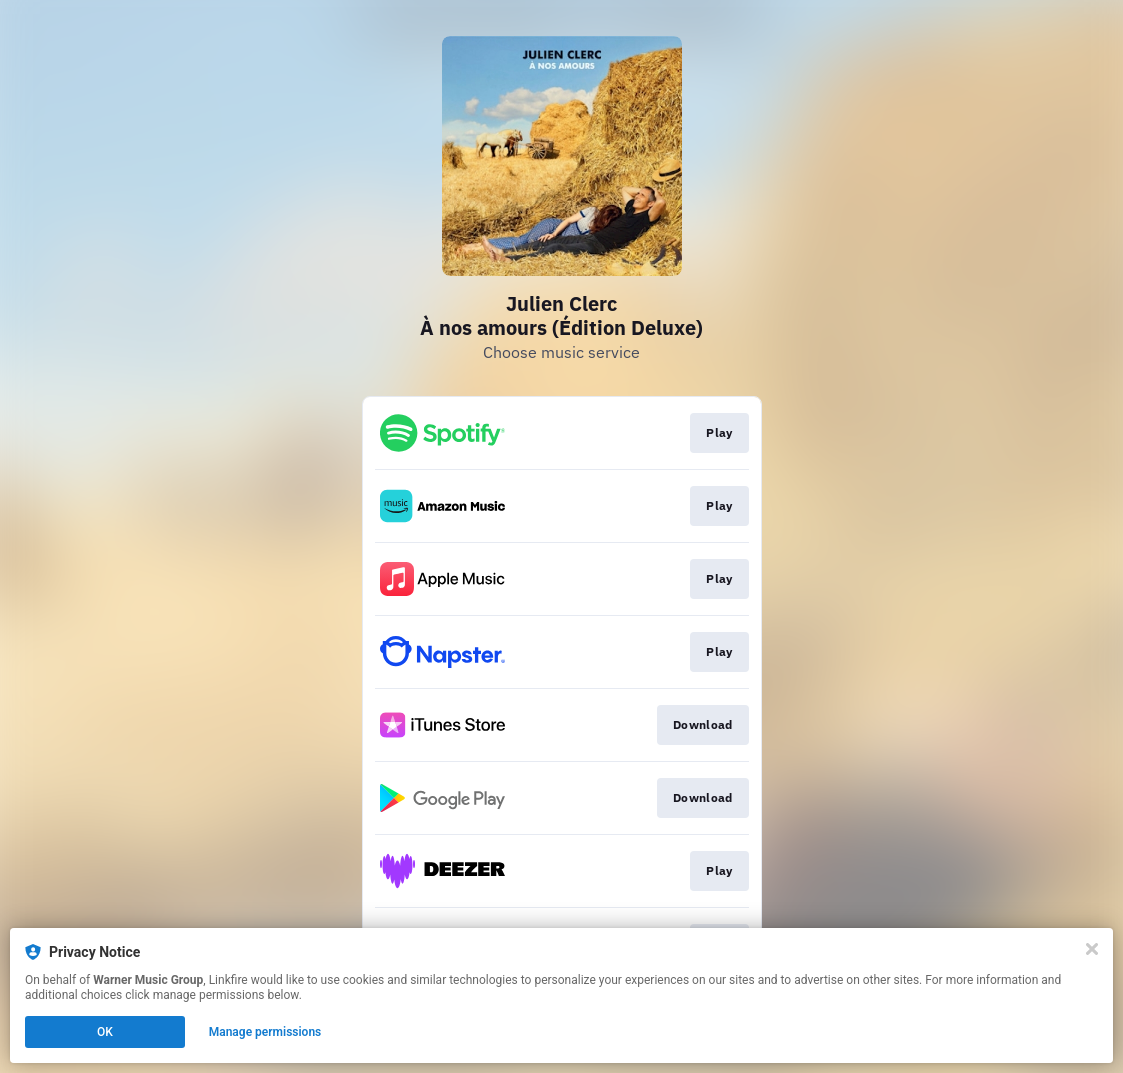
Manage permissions (265, 1032)
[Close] (1092, 949)
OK (105, 1032)
